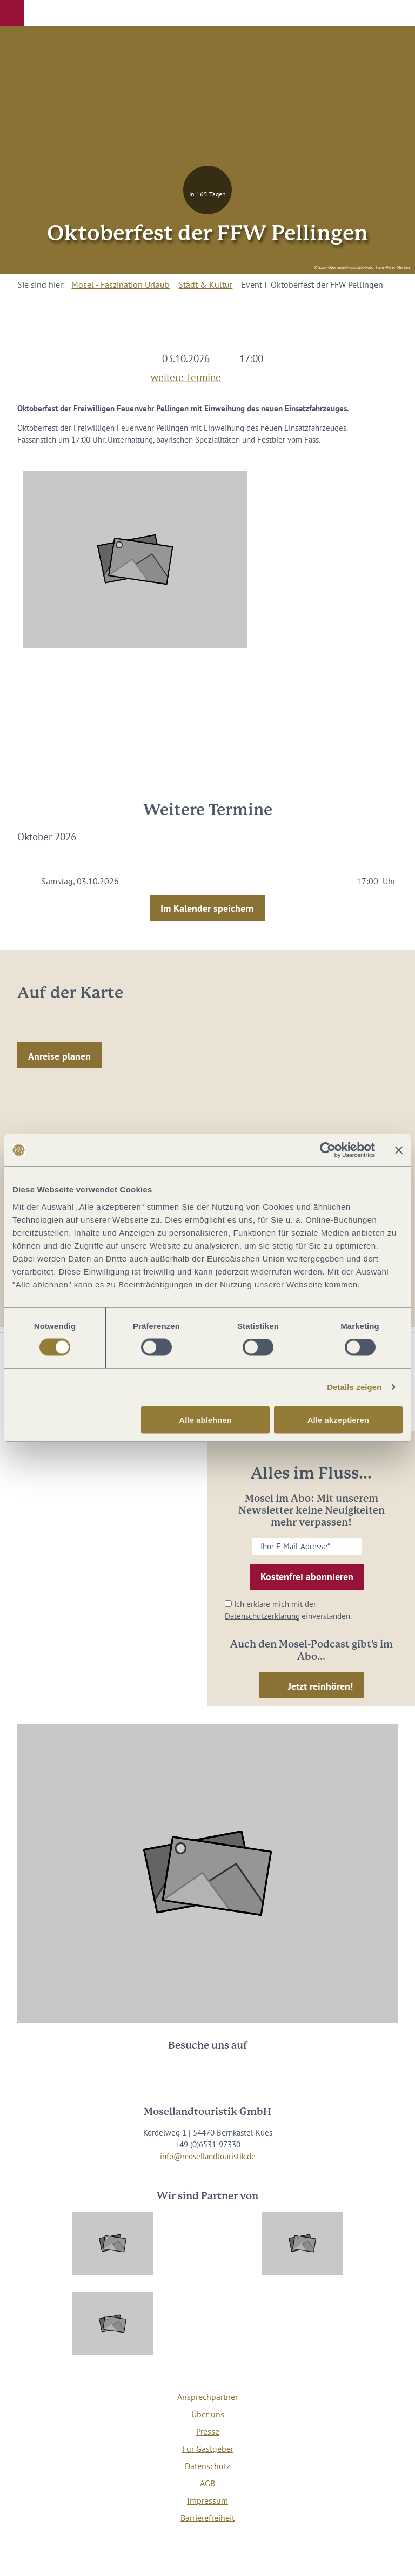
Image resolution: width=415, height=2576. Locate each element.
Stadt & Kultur (205, 284)
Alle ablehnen (205, 1419)
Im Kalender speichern (207, 908)
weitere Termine (186, 376)
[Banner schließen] (399, 1150)
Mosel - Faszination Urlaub (120, 284)
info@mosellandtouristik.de (208, 2156)
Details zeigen (354, 1387)
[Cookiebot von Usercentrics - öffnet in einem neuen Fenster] (327, 1150)
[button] (12, 13)
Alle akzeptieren (338, 1419)
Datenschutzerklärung (262, 1616)
